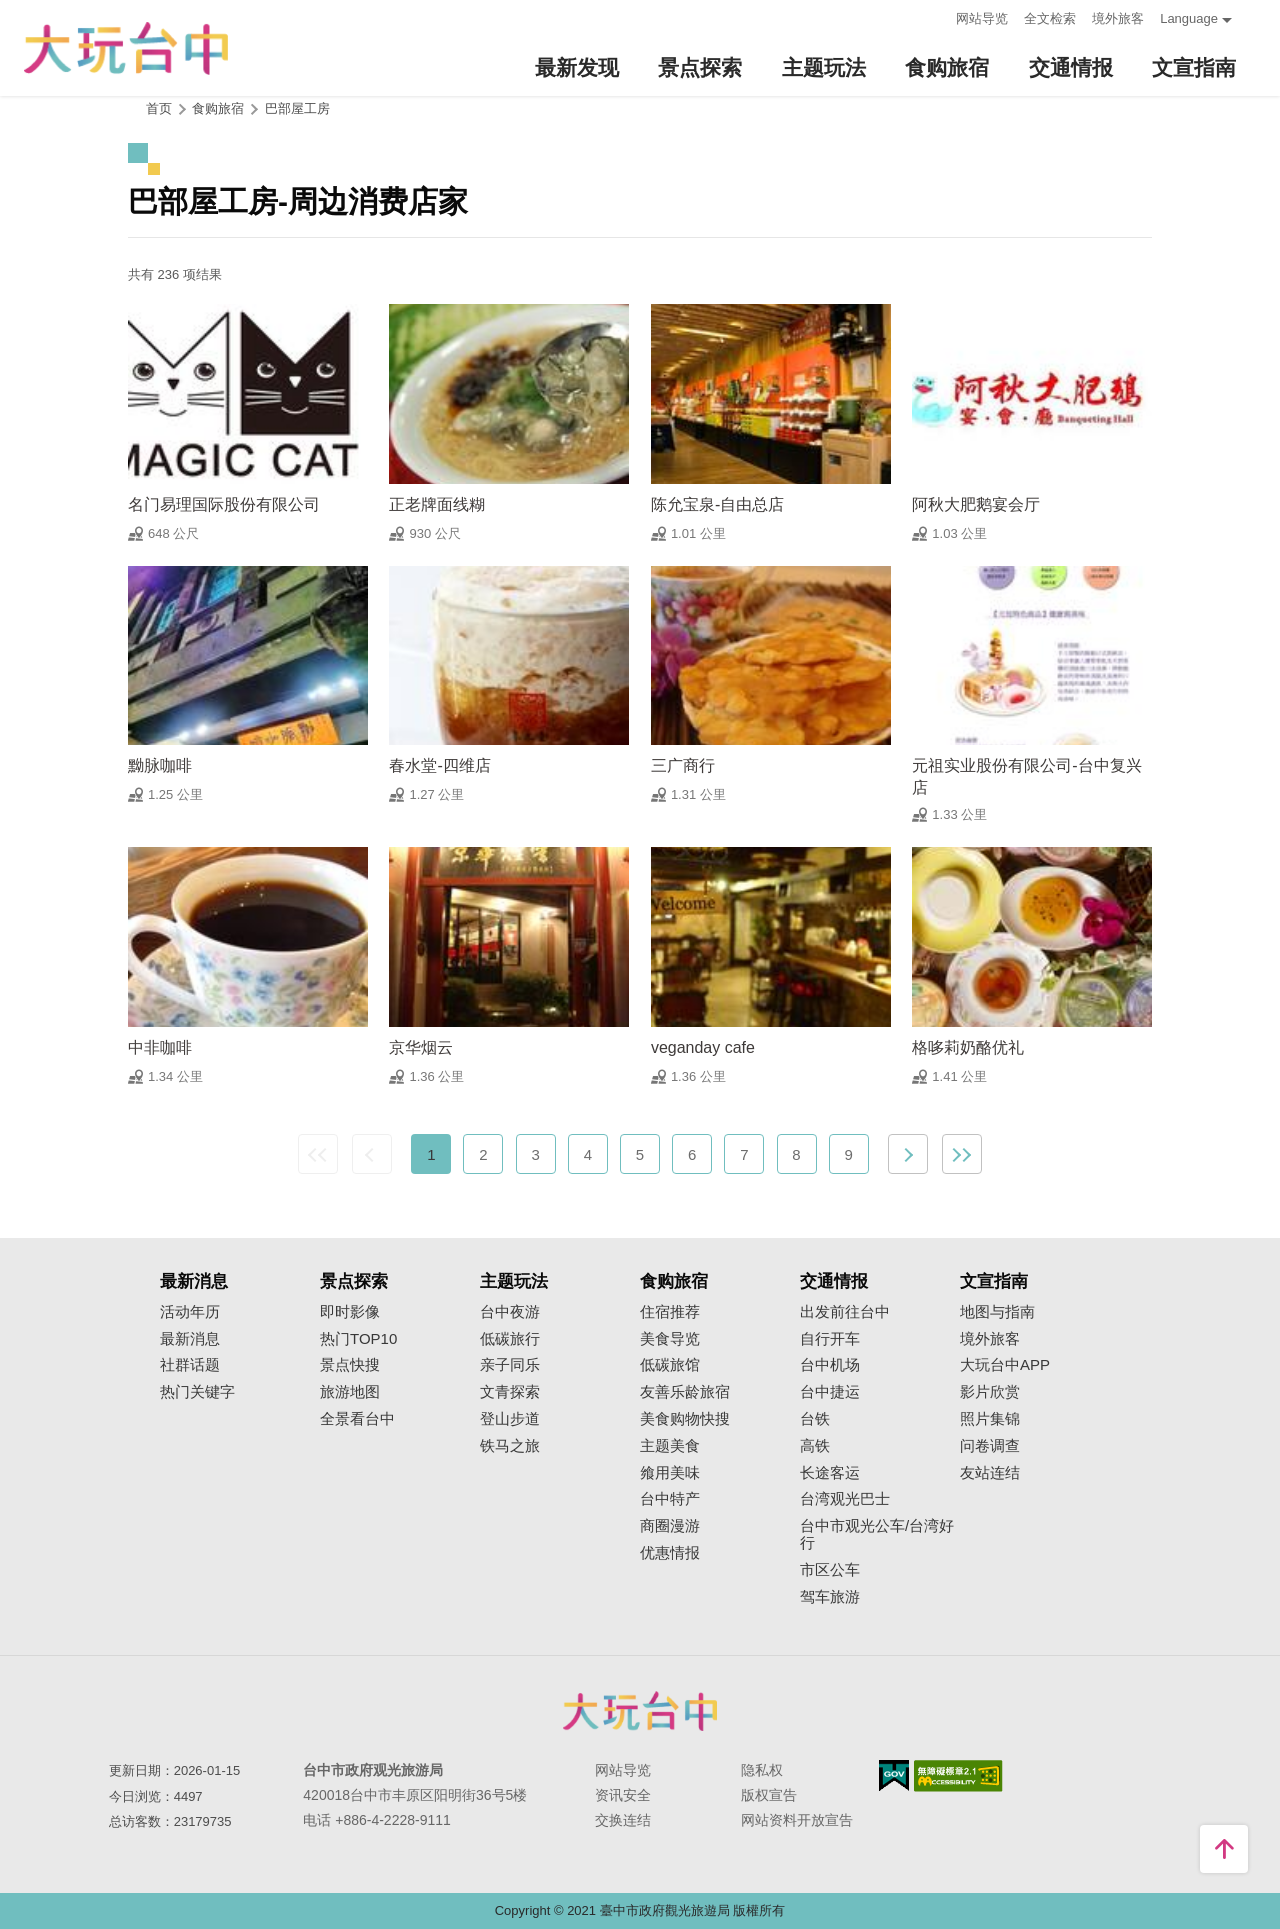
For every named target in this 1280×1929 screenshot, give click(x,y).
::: (934, 16)
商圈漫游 (670, 1526)
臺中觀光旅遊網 (126, 48)
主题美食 (670, 1446)
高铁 (815, 1446)
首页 (159, 108)
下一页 (908, 1154)
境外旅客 (1118, 18)
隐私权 (762, 1770)
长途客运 (830, 1473)
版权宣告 (769, 1795)
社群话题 (190, 1365)
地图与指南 (997, 1312)
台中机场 (830, 1365)
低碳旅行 (510, 1339)
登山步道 (510, 1419)
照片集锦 (990, 1419)
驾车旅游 (830, 1597)
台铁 (815, 1419)
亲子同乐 (510, 1365)
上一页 (372, 1154)
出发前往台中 (845, 1312)
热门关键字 (197, 1392)
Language (1189, 18)
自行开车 (830, 1339)
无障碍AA (958, 1776)
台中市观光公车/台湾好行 (877, 1534)
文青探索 (510, 1392)
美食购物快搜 (685, 1419)
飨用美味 (670, 1473)
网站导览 (982, 18)
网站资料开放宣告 (797, 1820)
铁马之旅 (510, 1446)
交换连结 (623, 1820)
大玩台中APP (1005, 1365)
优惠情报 (670, 1553)
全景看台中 (357, 1419)
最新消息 (190, 1339)
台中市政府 (640, 1711)
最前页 (318, 1154)
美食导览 (670, 1339)
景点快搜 (350, 1365)
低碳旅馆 (670, 1365)
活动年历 (190, 1312)
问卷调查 (990, 1446)
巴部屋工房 (297, 108)
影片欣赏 (990, 1392)
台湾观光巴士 (845, 1499)
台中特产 (670, 1499)
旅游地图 (350, 1392)
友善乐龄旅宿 (685, 1392)
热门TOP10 (358, 1339)
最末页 (962, 1154)
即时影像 (350, 1312)
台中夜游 (510, 1312)
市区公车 (830, 1570)
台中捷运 (830, 1392)
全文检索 (1050, 18)
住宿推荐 (670, 1312)
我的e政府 (894, 1775)
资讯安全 (623, 1795)
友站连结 (990, 1473)
